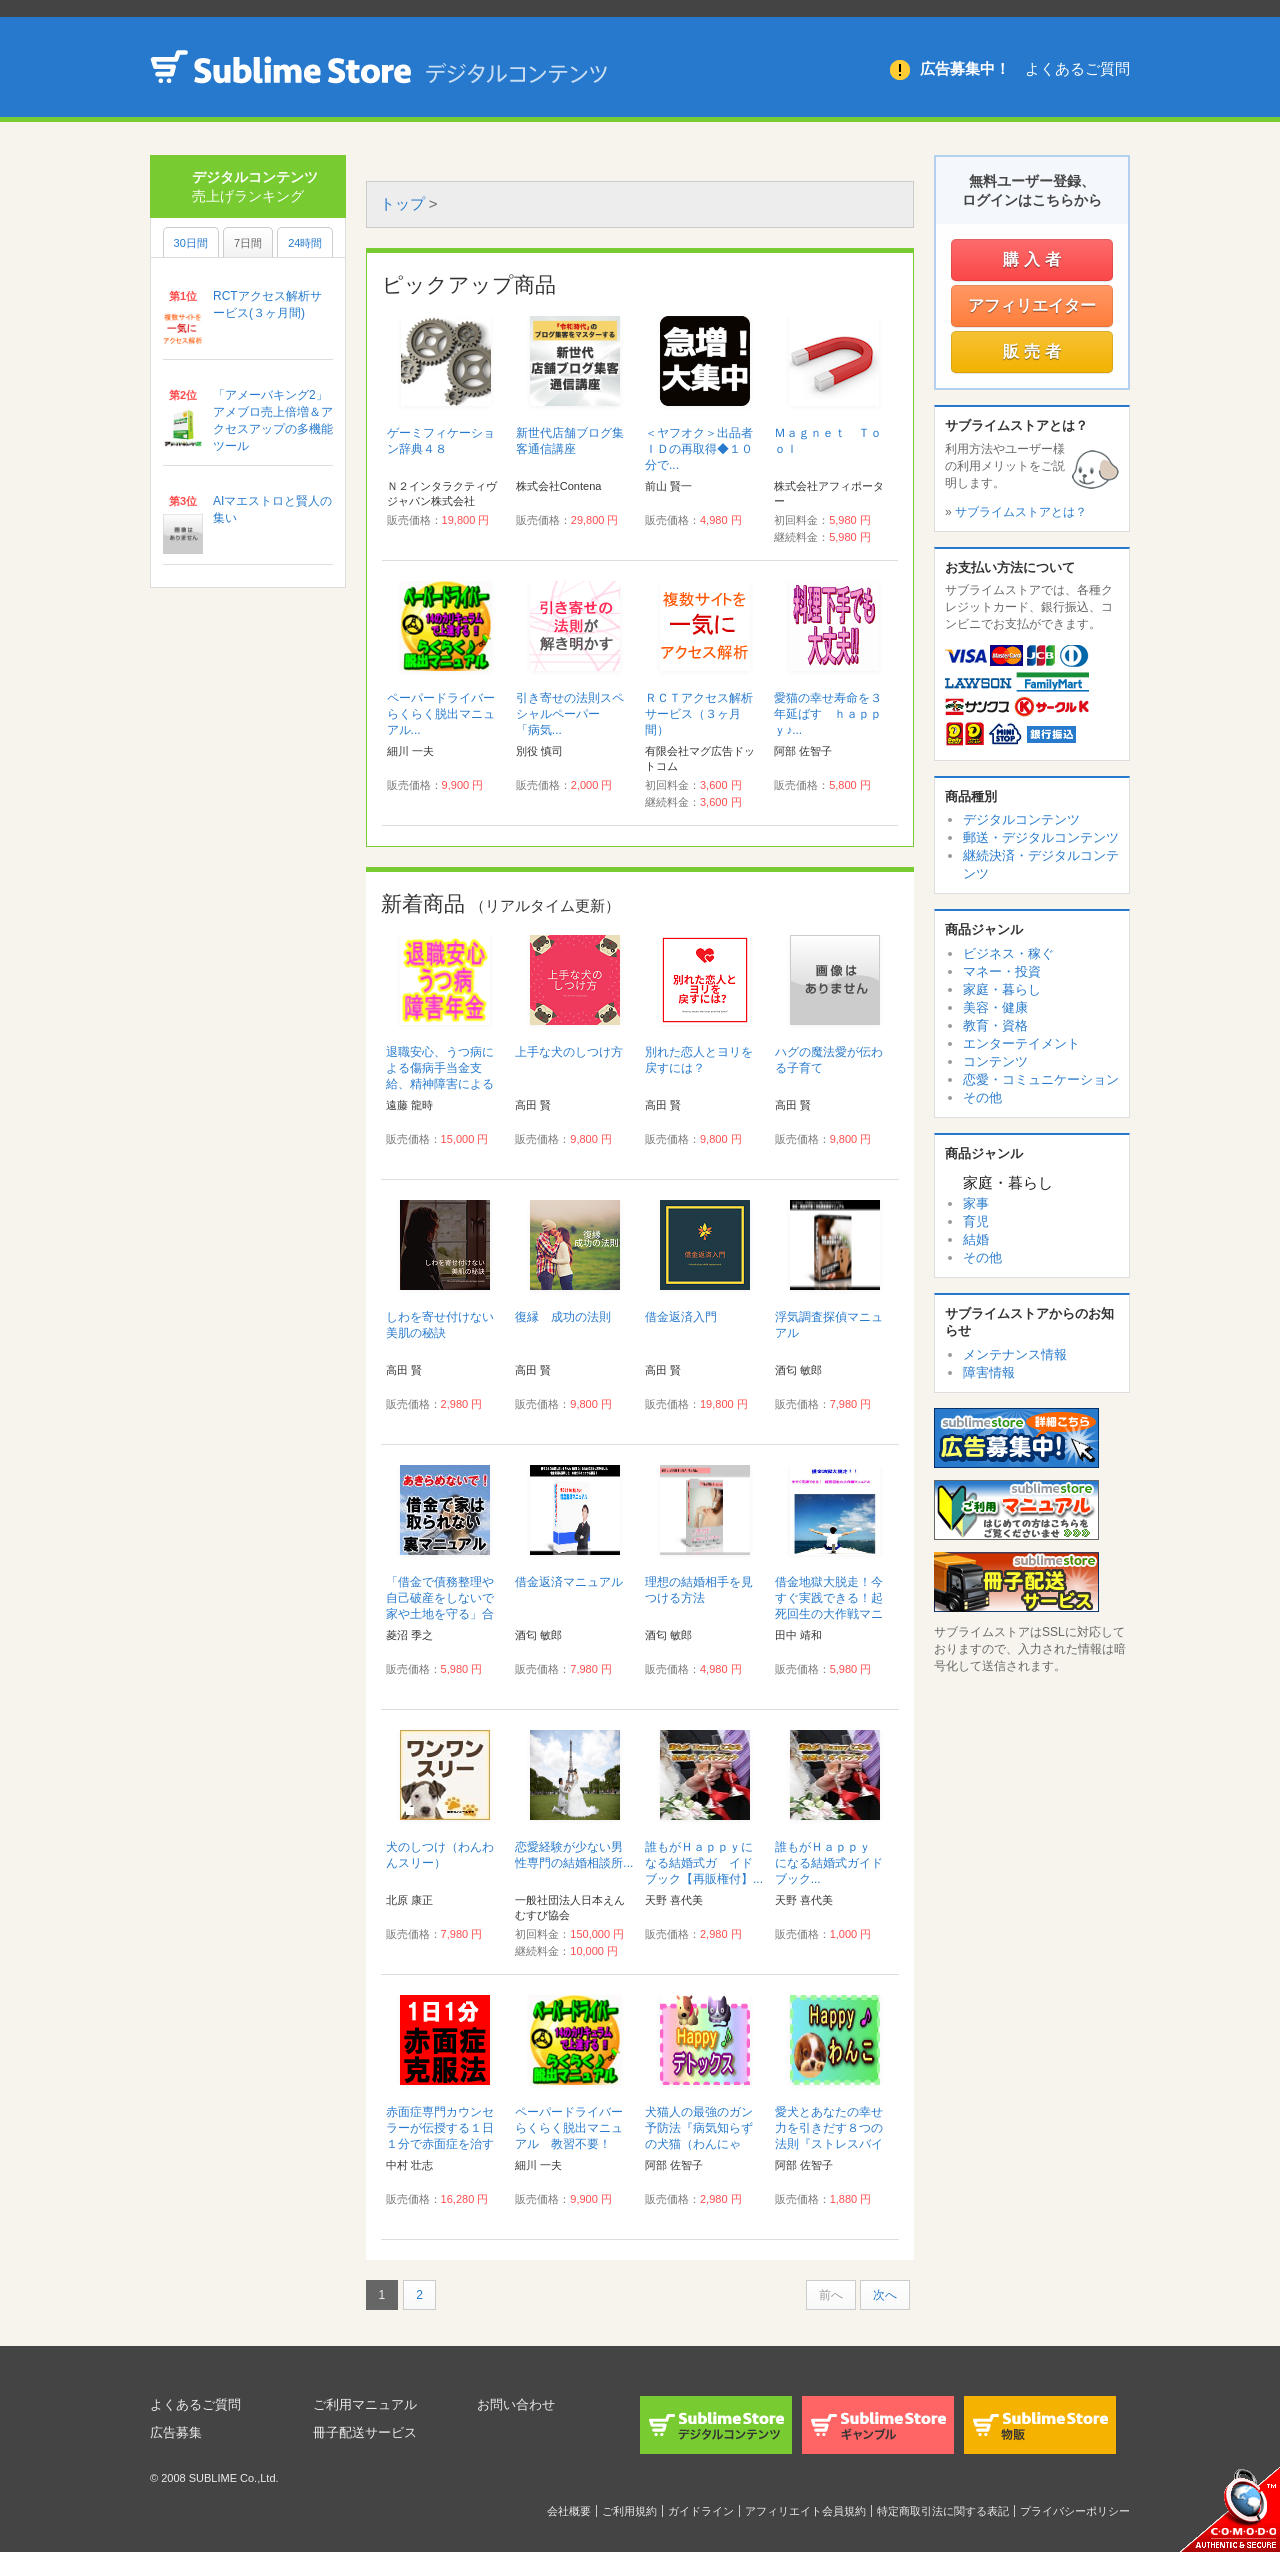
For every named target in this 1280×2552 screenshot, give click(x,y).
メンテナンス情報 (1015, 1354)
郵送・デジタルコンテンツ (1041, 837)
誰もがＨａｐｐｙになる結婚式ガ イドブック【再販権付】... (704, 1863)
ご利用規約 (629, 2511)
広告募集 (178, 2432)
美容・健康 (995, 1007)
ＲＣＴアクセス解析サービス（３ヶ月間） (699, 714)
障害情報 (989, 1372)
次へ (885, 2295)
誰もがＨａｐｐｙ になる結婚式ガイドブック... (829, 1863)
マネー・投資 (1002, 971)
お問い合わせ (519, 2404)
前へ (831, 2295)
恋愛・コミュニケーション (1041, 1079)
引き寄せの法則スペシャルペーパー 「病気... (570, 714)
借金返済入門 (681, 1317)
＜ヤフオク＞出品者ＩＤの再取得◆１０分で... (699, 449)
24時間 (305, 243)
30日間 (191, 243)
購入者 (1034, 259)
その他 (982, 1097)
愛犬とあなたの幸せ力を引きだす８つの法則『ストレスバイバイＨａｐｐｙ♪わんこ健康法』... (832, 2144)
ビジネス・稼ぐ (1008, 953)
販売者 (1034, 351)
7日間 (248, 243)
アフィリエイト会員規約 (805, 2511)
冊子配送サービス (369, 2432)
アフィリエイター (1032, 305)
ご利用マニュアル (369, 2404)
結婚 (976, 1239)
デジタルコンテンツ (1021, 819)
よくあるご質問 (1077, 68)
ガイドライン (701, 2511)
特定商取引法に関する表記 (943, 2511)
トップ (402, 203)
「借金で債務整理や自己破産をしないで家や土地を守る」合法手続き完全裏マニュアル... (440, 1614)
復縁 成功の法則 (563, 1317)
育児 (976, 1221)
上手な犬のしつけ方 (569, 1052)
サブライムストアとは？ (1021, 512)
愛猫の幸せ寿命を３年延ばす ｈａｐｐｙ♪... (828, 714)
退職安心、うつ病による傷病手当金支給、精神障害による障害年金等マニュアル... (440, 1084)
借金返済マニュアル (569, 1582)
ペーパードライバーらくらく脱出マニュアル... (441, 714)
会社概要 (569, 2511)
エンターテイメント (1021, 1043)
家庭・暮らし (1002, 989)
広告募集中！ (965, 68)
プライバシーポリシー (1075, 2511)
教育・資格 (995, 1025)
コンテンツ (995, 1061)
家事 (976, 1203)
